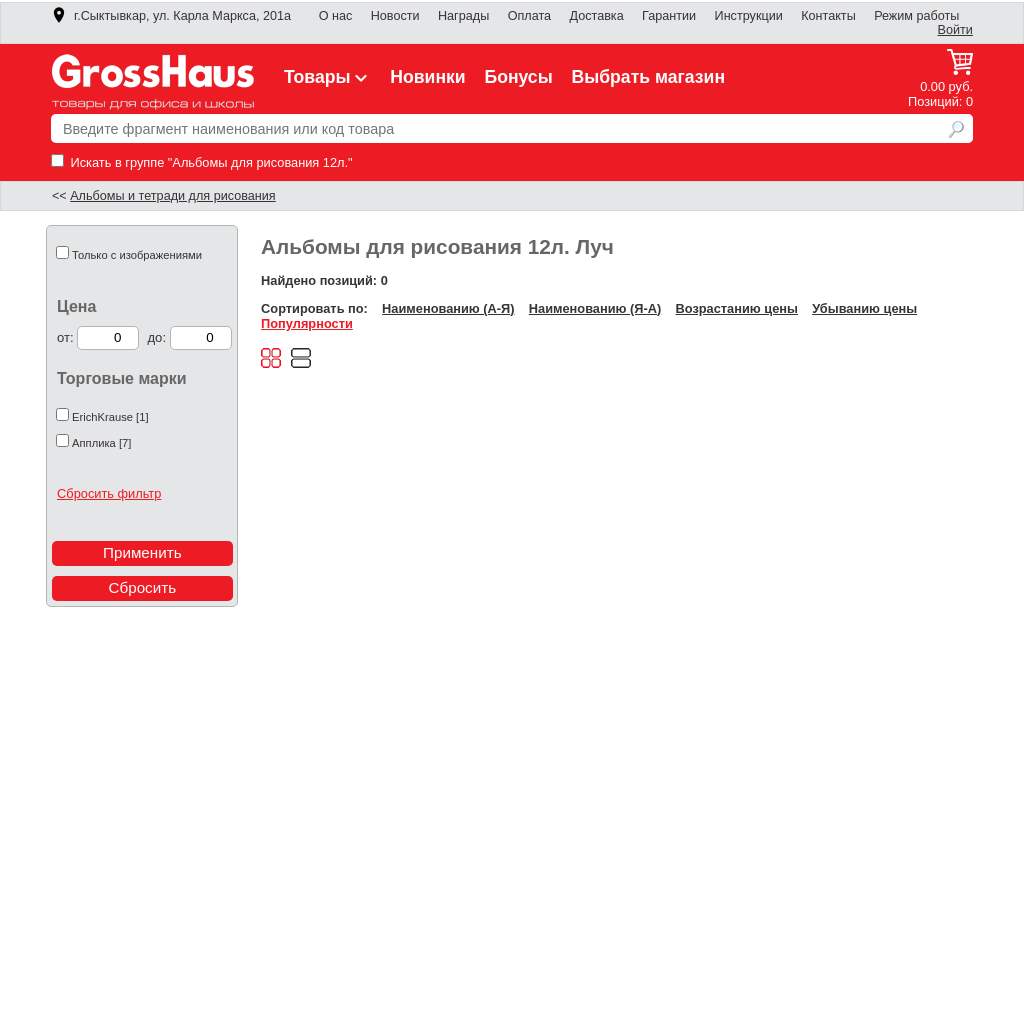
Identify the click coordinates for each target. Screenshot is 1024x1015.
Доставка (596, 16)
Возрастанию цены (737, 308)
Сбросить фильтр (109, 493)
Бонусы (518, 77)
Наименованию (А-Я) (448, 308)
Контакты (828, 16)
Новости (395, 16)
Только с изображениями (137, 255)
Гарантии (669, 16)
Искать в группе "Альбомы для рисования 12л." (202, 162)
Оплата (529, 16)
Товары (328, 77)
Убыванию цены (864, 308)
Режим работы (916, 16)
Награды (463, 16)
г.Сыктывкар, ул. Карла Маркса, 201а (171, 16)
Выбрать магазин (649, 77)
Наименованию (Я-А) (595, 308)
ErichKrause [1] (110, 417)
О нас (336, 16)
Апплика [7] (101, 443)
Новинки (427, 77)
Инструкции (749, 16)
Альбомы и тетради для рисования (173, 196)
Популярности (307, 323)
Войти (955, 30)
